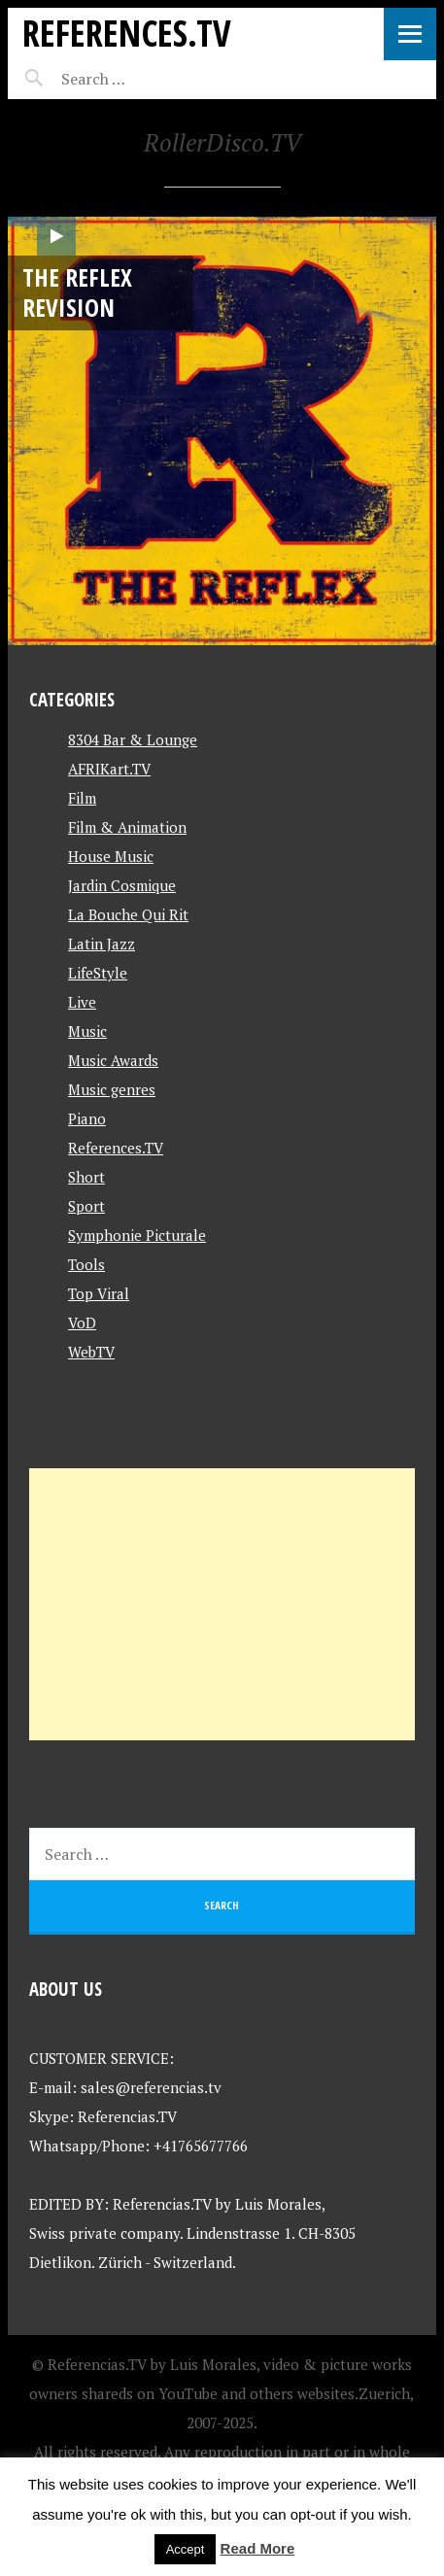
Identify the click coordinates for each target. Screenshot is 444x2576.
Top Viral (98, 1293)
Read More (258, 2548)
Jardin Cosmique (122, 885)
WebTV (91, 1351)
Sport (86, 1206)
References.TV (126, 32)
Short (86, 1176)
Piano (87, 1118)
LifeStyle (97, 972)
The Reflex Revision (77, 292)
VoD (82, 1322)
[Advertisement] (222, 1604)
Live (82, 1002)
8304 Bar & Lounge (132, 739)
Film (82, 797)
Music (87, 1031)
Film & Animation (127, 827)
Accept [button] (185, 2549)
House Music (111, 856)
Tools (86, 1264)
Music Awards (113, 1060)
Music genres (111, 1089)
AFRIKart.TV (109, 768)
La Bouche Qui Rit (128, 914)
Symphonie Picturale (137, 1235)
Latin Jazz (101, 943)
